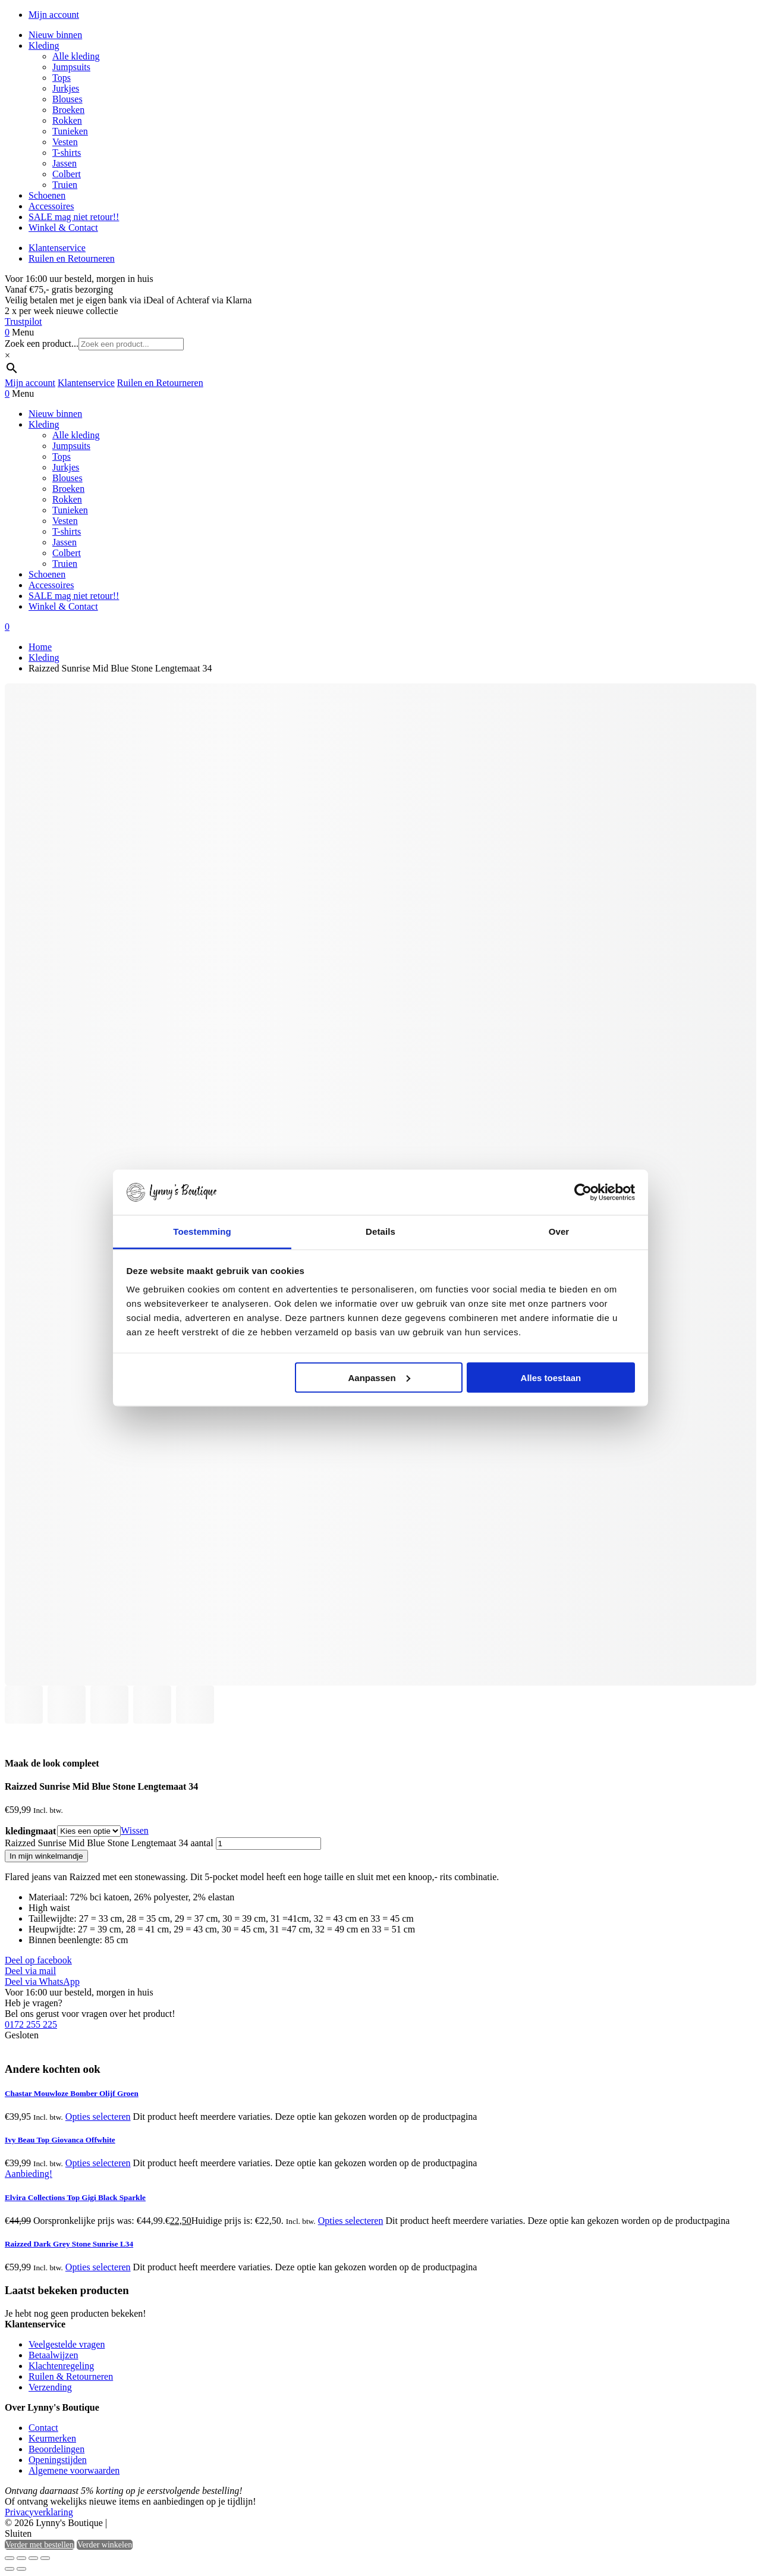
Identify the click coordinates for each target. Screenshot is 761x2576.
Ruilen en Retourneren (72, 258)
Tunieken (70, 131)
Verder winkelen (104, 2544)
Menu (23, 332)
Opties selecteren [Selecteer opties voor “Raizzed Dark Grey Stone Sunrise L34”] (98, 2267)
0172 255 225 (31, 2024)
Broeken (68, 110)
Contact (43, 2428)
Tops (61, 78)
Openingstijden (58, 2460)
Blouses (67, 99)
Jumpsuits (71, 67)
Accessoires (51, 206)
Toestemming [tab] (202, 1231)
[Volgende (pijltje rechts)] (21, 2569)
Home (40, 647)
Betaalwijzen (53, 2355)
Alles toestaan (551, 1377)
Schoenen (47, 195)
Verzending (50, 2387)
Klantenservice (57, 248)
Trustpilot (23, 321)
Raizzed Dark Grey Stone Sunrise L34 (69, 2243)
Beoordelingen (56, 2449)
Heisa (160, 2523)
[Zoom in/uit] (9, 2558)
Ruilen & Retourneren (71, 2376)
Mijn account (54, 15)
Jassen (64, 163)
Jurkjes (65, 88)
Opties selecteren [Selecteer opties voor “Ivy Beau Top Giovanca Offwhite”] (98, 2163)
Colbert (66, 174)
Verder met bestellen (39, 2544)
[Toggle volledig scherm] (21, 2558)
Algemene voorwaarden (74, 2470)
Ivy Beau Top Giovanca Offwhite (60, 2139)
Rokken (67, 120)
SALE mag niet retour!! (74, 217)
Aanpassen (379, 1377)
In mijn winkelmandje (46, 1856)
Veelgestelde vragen (67, 2344)
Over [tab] (559, 1231)
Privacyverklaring (39, 2512)
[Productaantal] (268, 1843)
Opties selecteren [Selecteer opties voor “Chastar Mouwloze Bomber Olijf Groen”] (98, 2116)
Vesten (65, 142)
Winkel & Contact (63, 227)
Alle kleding (76, 56)
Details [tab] (380, 1231)
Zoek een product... (41, 343)
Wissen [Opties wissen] (134, 1830)
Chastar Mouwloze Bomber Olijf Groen (72, 2093)
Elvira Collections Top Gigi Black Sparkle (75, 2197)
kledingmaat (30, 1831)
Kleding (44, 45)
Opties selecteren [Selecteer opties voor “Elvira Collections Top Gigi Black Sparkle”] (350, 2221)
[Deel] (33, 2558)
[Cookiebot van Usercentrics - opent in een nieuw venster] (583, 1192)
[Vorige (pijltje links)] (9, 2569)
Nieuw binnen (55, 35)
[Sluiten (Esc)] (45, 2558)
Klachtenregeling (61, 2366)
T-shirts (66, 153)
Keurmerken (52, 2438)
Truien (64, 185)
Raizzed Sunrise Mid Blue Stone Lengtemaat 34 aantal (109, 1843)
